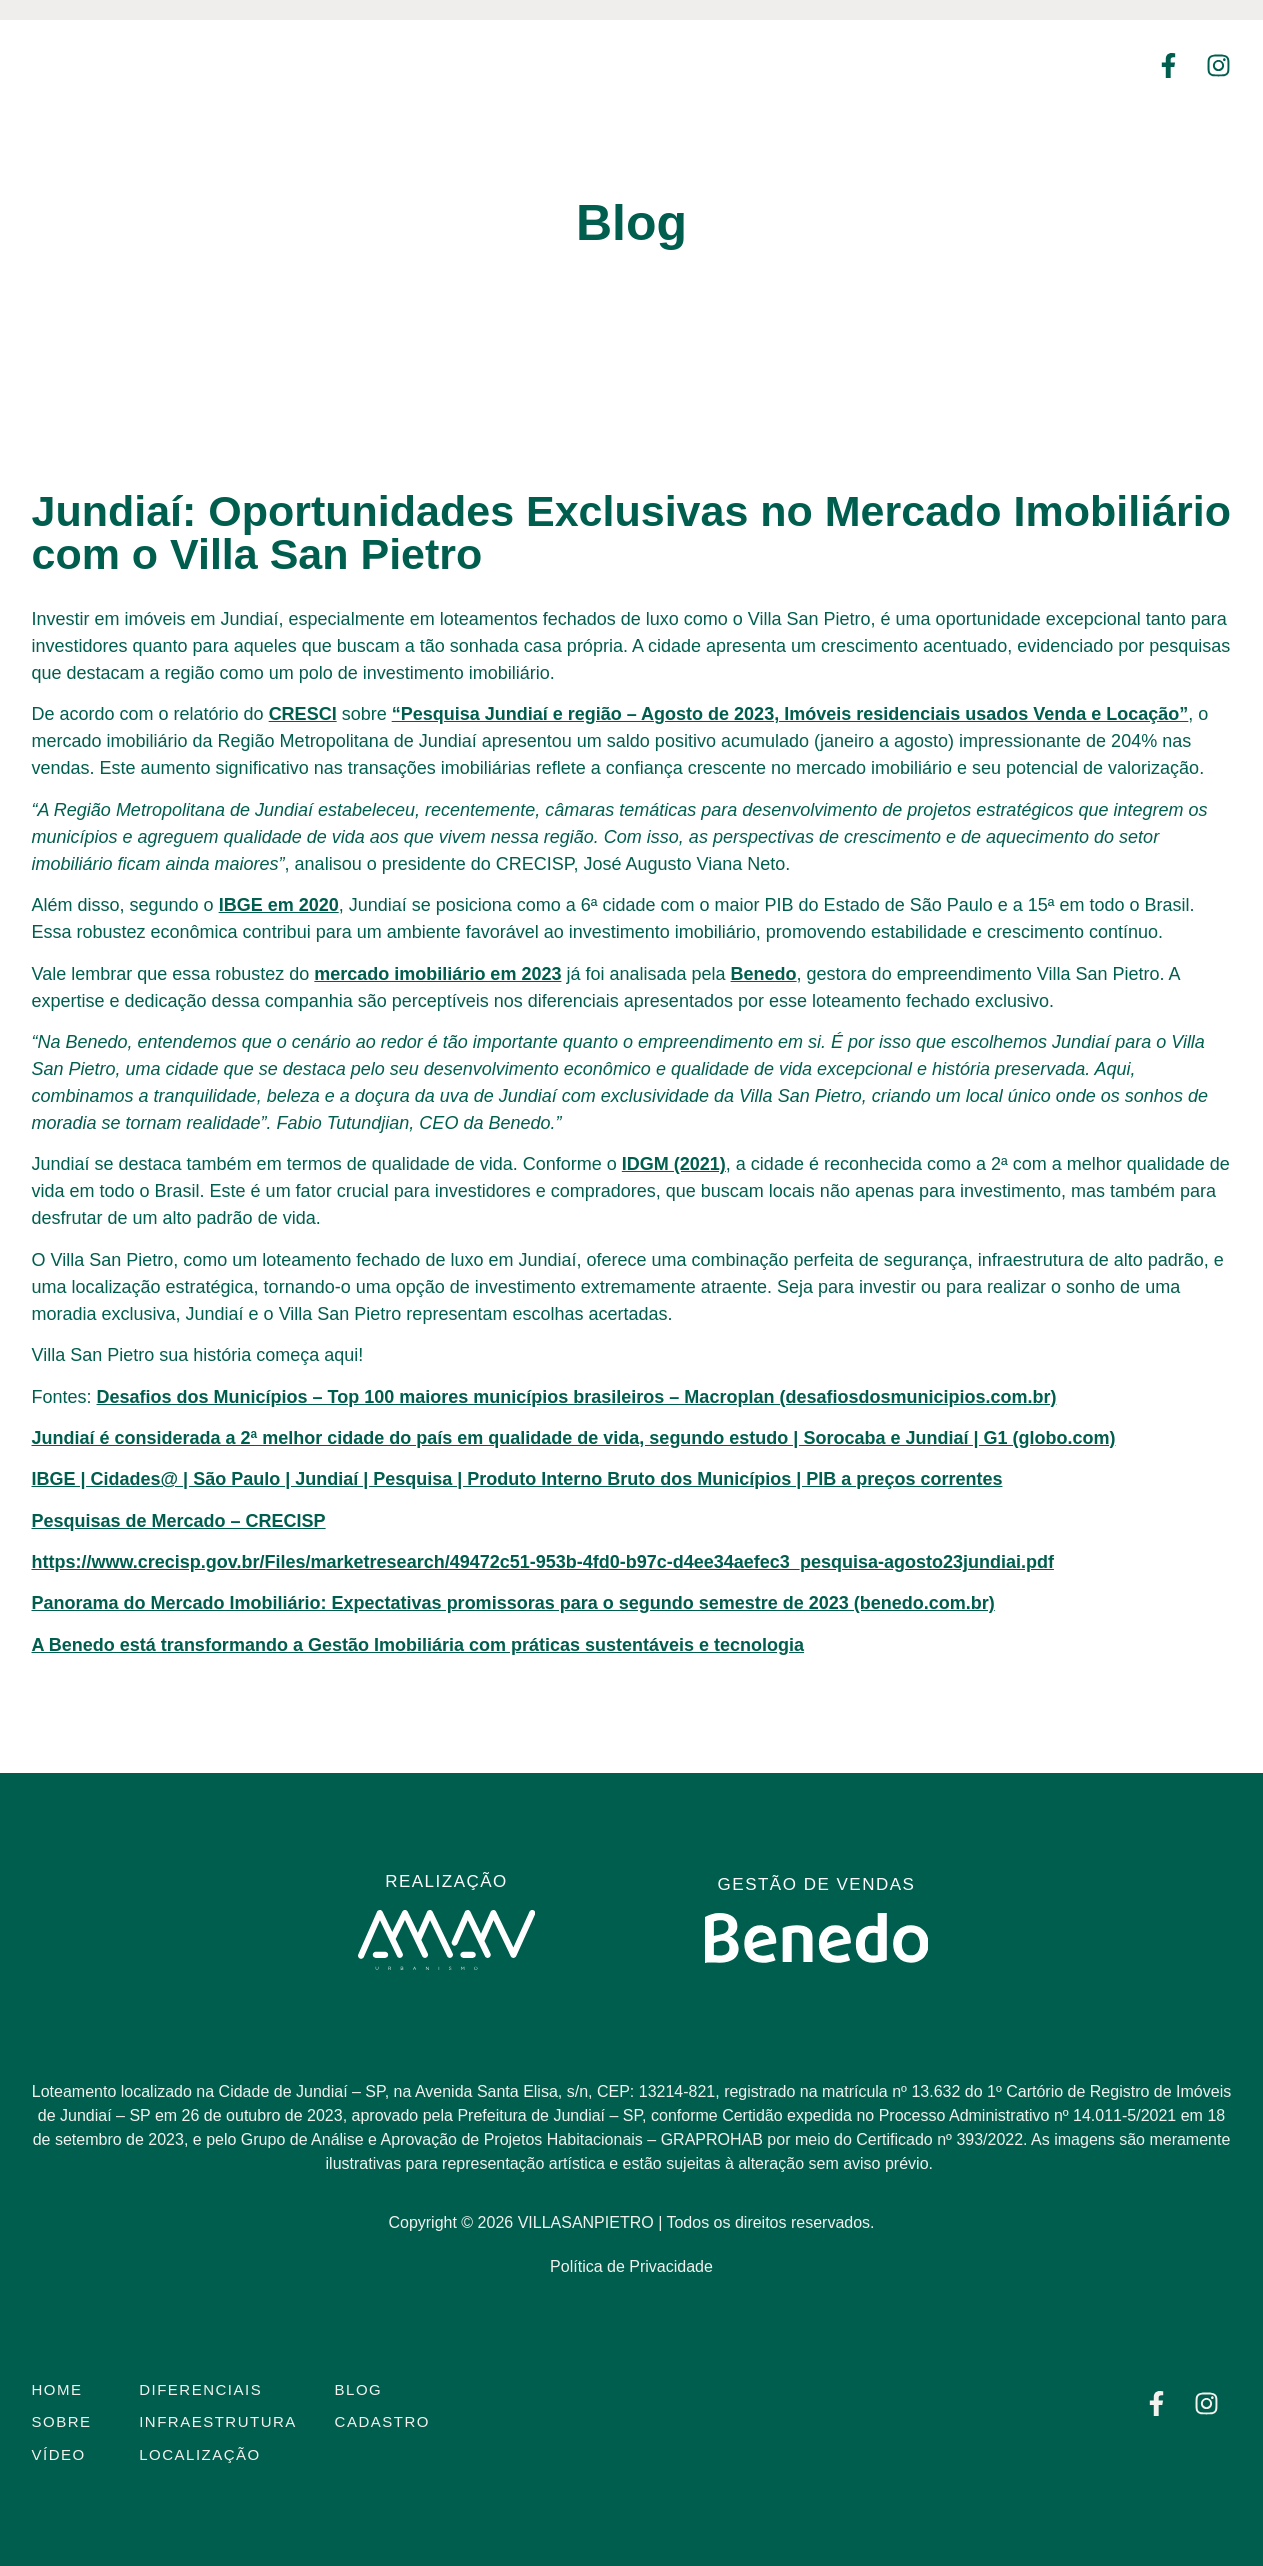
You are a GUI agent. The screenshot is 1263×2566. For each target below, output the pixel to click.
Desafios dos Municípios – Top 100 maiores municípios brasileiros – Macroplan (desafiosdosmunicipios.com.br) (577, 1397)
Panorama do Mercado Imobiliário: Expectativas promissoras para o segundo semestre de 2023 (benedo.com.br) (513, 1603)
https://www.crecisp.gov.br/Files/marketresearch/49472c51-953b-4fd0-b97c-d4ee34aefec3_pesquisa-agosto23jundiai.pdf (543, 1562)
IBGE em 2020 (279, 905)
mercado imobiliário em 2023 (437, 974)
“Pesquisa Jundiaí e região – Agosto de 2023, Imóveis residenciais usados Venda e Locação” (790, 714)
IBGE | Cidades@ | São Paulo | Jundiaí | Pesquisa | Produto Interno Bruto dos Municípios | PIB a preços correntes (517, 1479)
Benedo (764, 974)
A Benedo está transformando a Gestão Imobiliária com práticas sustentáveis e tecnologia (418, 1645)
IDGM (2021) (674, 1164)
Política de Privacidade (631, 2266)
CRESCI (303, 714)
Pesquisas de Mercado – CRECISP (179, 1521)
